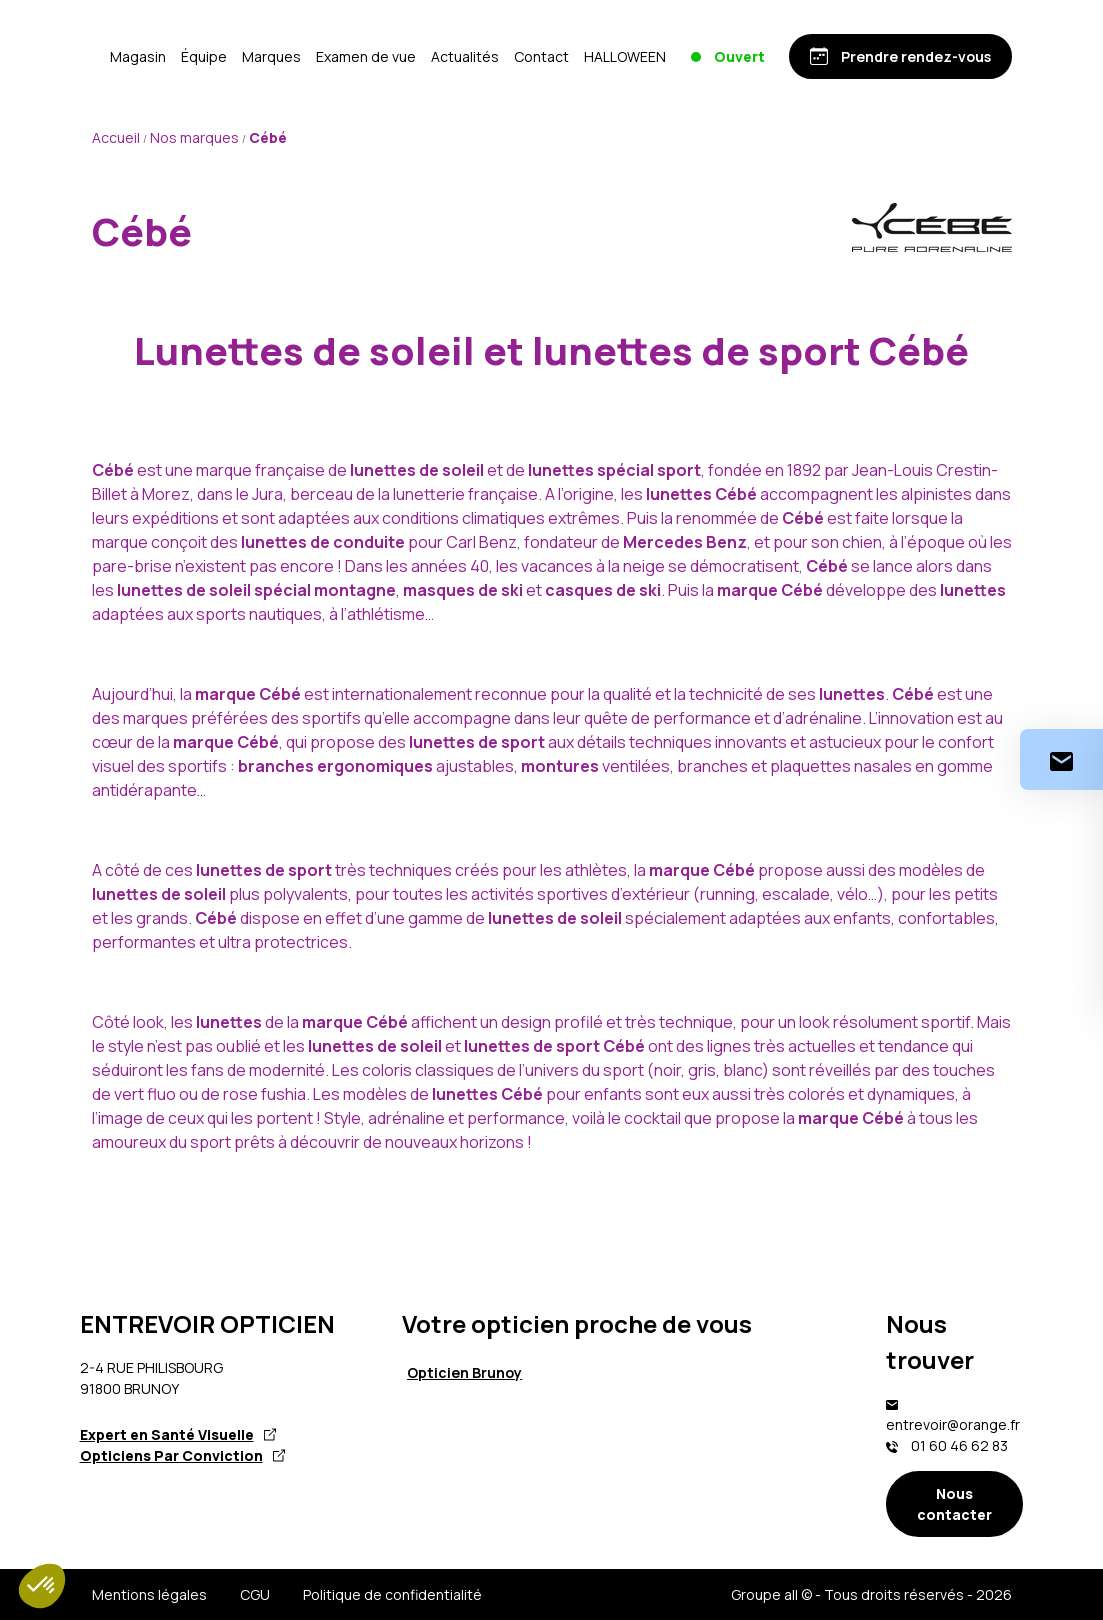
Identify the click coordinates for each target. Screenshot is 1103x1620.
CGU (255, 1594)
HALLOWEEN (745, 56)
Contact (661, 56)
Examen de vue (486, 56)
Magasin (258, 56)
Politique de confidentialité (392, 1594)
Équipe (324, 56)
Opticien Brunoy (464, 1372)
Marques (391, 56)
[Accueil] (152, 56)
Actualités (585, 56)
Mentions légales (149, 1594)
